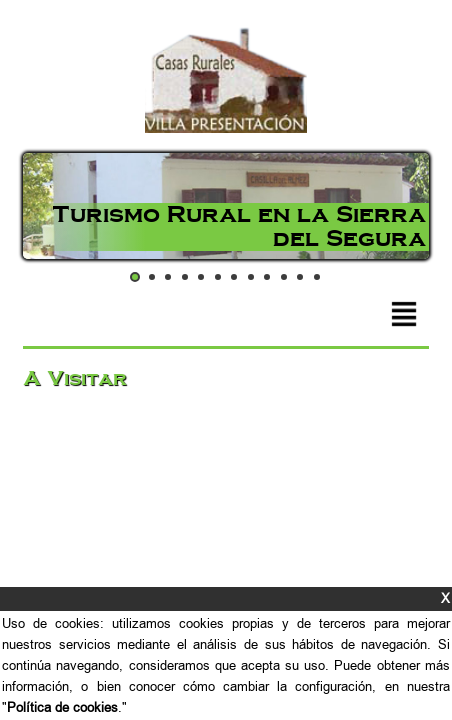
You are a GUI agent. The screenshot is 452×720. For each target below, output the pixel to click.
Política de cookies (62, 707)
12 (317, 277)
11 (300, 277)
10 (284, 277)
